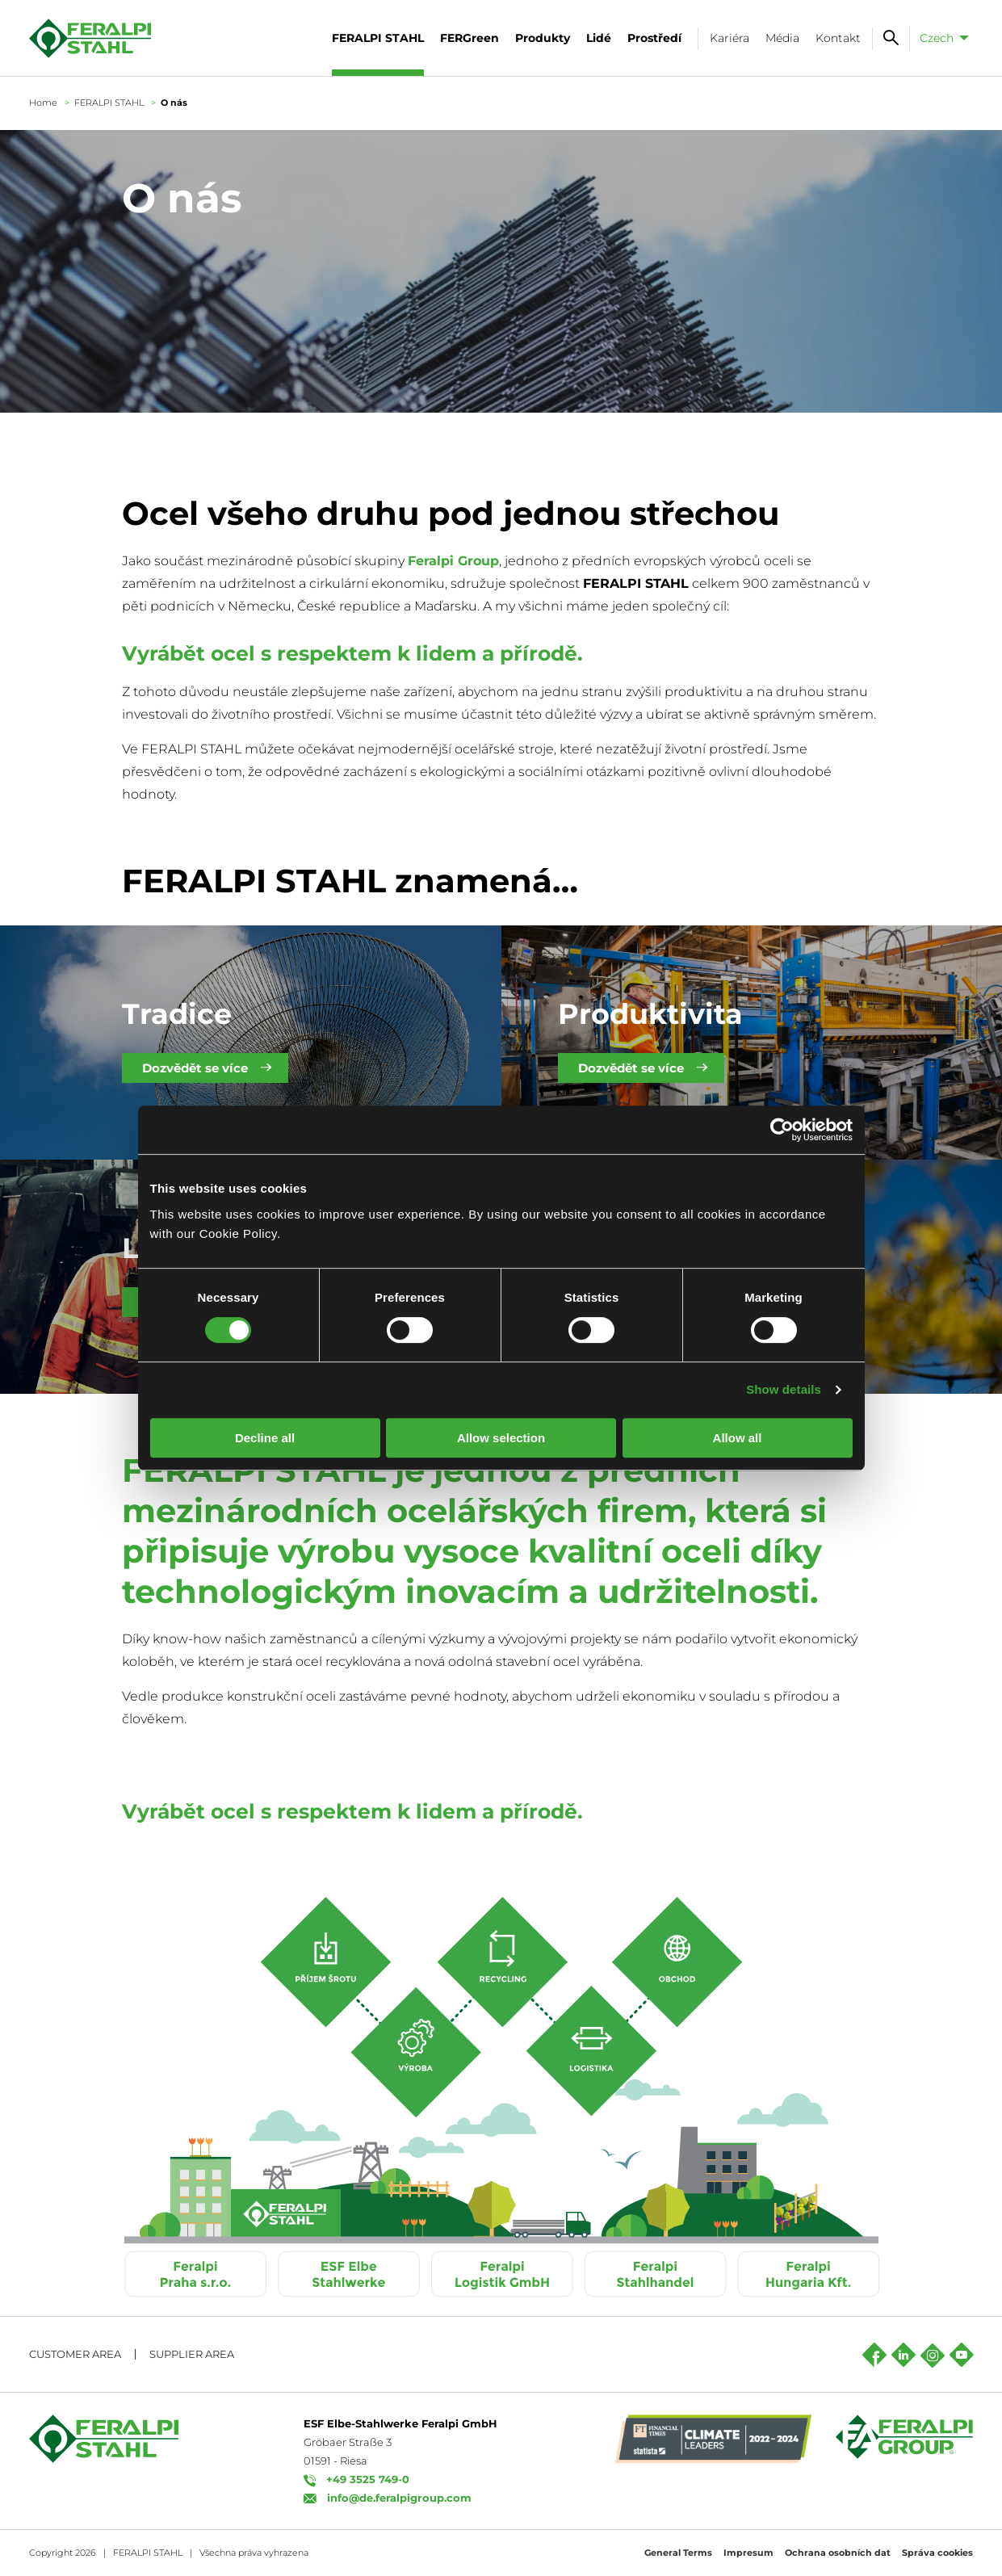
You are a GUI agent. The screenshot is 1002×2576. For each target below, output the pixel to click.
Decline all (265, 1438)
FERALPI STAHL (109, 102)
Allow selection (501, 1438)
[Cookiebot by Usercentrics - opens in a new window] (782, 1130)
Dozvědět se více (195, 1068)
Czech (937, 38)
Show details (783, 1389)
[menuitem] (941, 38)
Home (43, 102)
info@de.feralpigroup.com (399, 2497)
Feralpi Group (453, 560)
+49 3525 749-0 (367, 2479)
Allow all (737, 1438)
